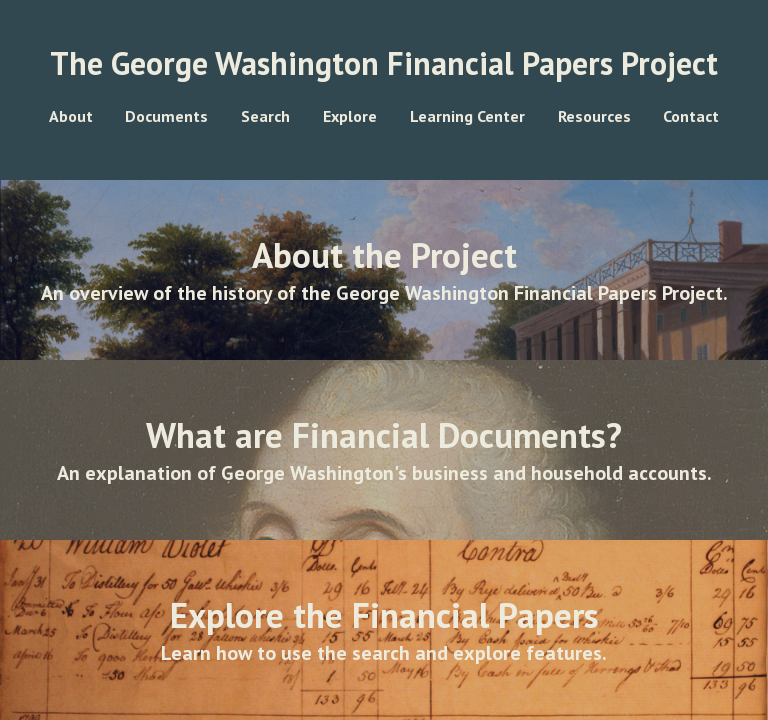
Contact (691, 116)
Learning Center (467, 116)
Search (265, 116)
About (71, 116)
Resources (594, 116)
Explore (350, 116)
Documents (166, 116)
